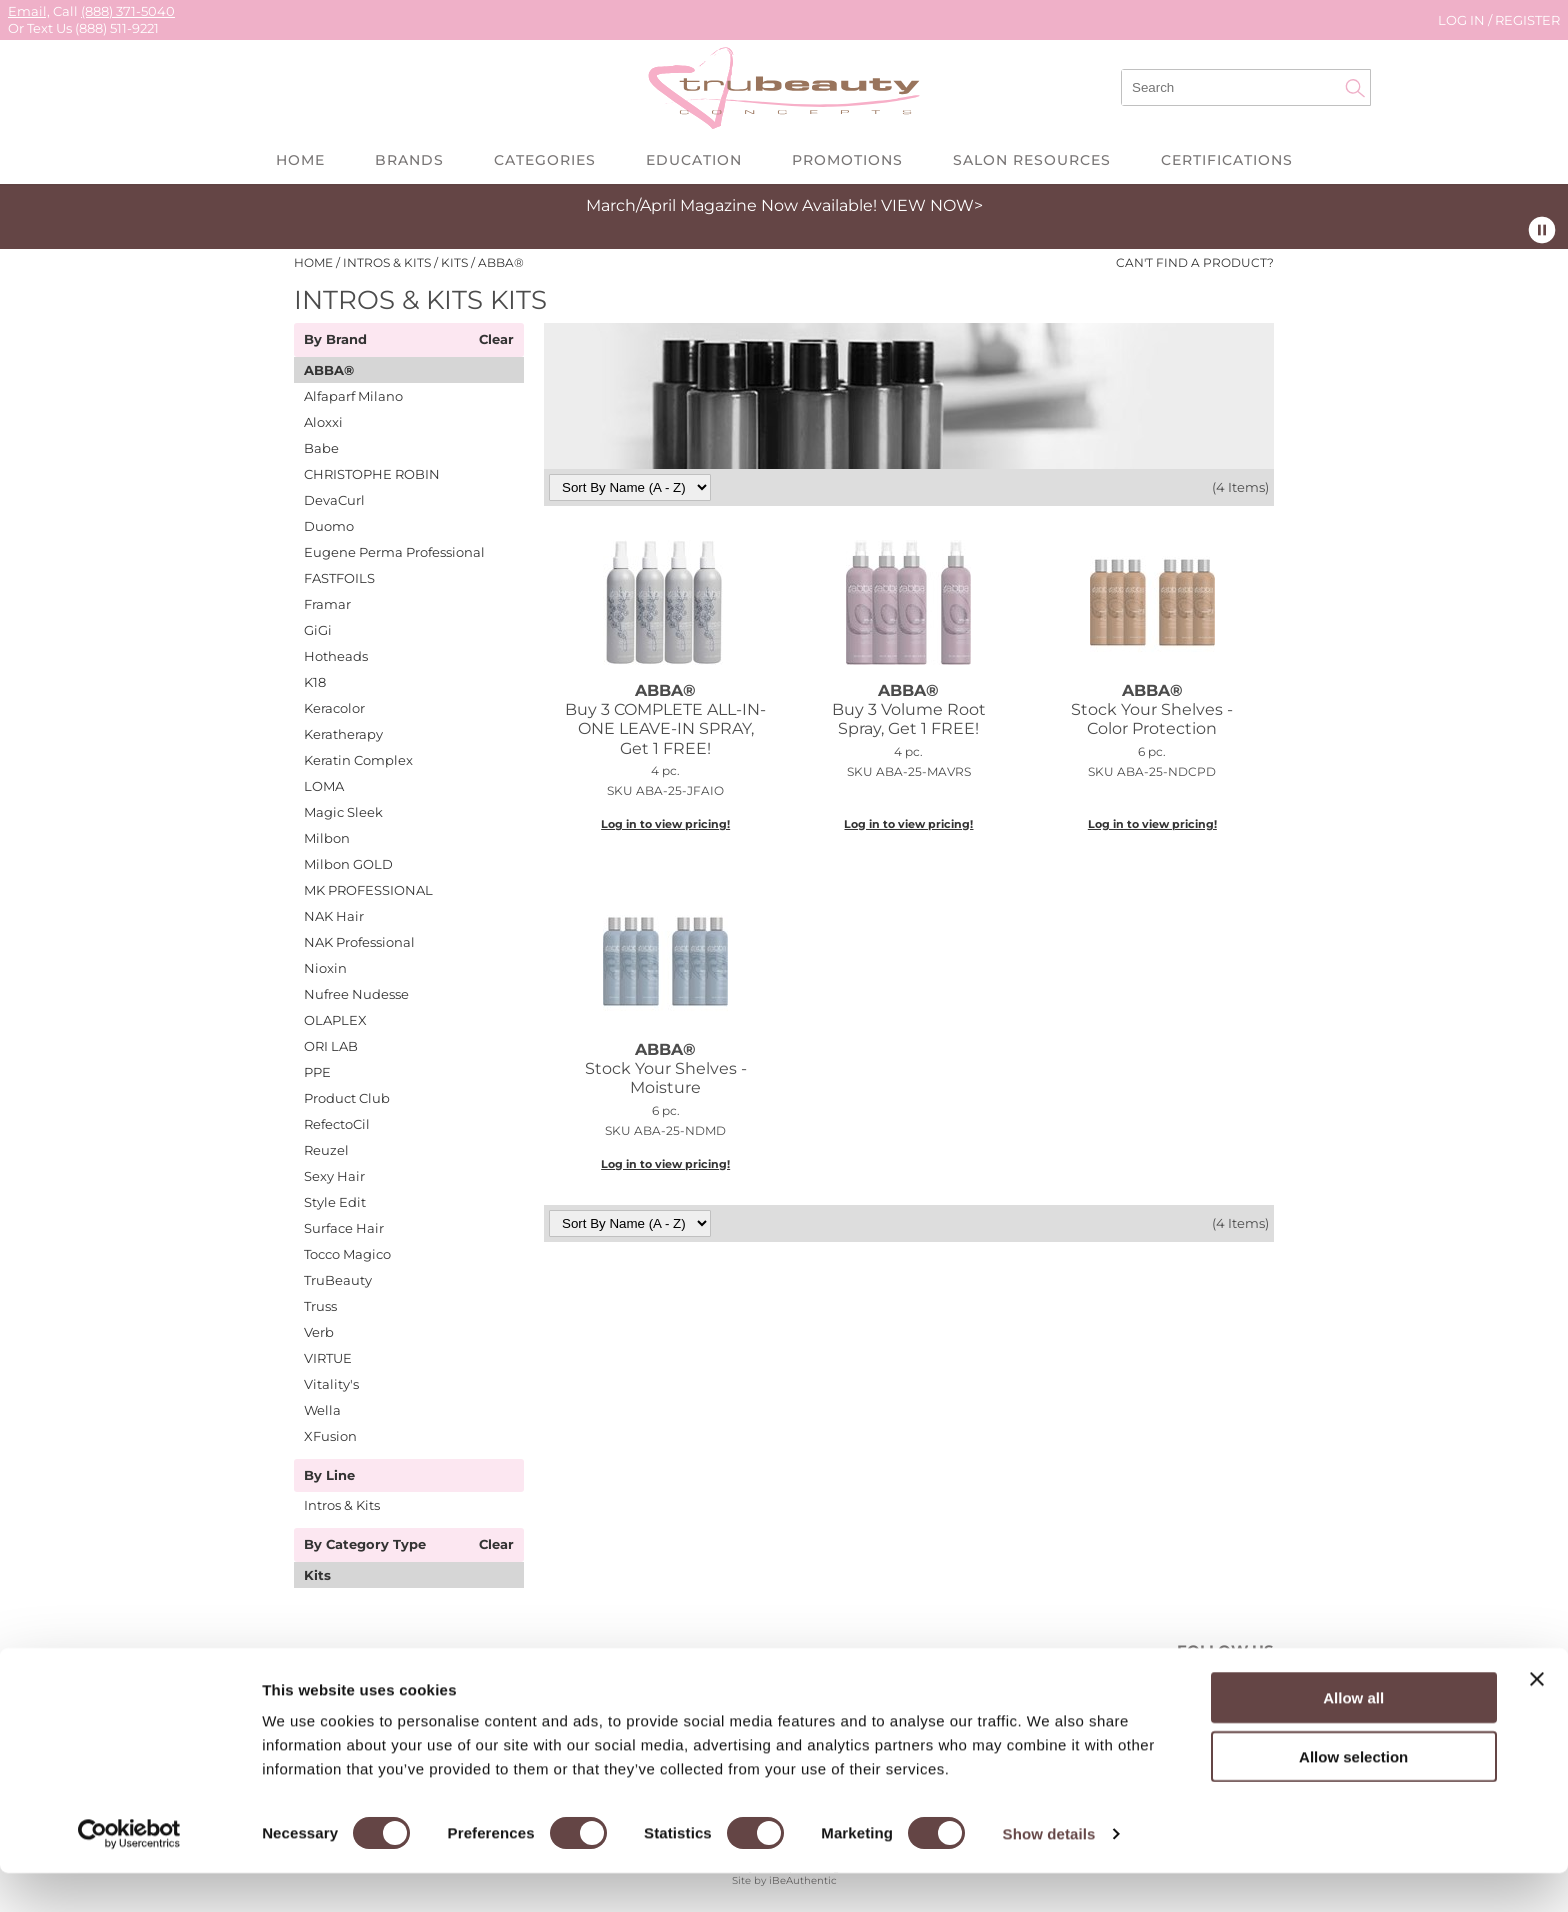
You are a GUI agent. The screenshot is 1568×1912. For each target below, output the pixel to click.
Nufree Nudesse (356, 994)
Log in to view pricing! (665, 824)
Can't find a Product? (1195, 263)
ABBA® (329, 370)
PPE (317, 1072)
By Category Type (365, 1545)
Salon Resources (1032, 160)
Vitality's (331, 1384)
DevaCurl (334, 500)
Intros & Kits (342, 1505)
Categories (545, 160)
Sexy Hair (334, 1176)
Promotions (847, 160)
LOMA (324, 786)
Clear (496, 340)
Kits (317, 1575)
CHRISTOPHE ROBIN (372, 474)
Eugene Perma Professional (394, 552)
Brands (409, 160)
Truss (320, 1306)
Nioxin (325, 968)
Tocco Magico (347, 1254)
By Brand (335, 340)
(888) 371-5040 (128, 11)
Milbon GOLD (348, 864)
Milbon (327, 838)
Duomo (329, 526)
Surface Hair (344, 1228)
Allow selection (1353, 1795)
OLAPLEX (335, 1020)
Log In (1463, 20)
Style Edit (335, 1202)
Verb (319, 1332)
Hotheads (336, 656)
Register (1527, 20)
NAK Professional (359, 942)
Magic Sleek (343, 812)
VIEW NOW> (932, 205)
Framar (327, 604)
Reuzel (326, 1150)
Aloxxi (323, 422)
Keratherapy (343, 734)
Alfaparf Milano (353, 396)
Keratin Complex (358, 760)
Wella (322, 1410)
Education (694, 160)
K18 (315, 682)
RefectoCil (337, 1124)
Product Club (347, 1098)
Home (300, 160)
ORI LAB (331, 1046)
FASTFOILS (339, 578)
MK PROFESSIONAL (368, 890)
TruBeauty (338, 1280)
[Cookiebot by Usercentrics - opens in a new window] (129, 1873)
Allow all (1353, 1736)
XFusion (330, 1436)
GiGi (318, 630)
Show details (1049, 1872)
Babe (321, 448)
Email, (29, 11)
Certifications (1227, 160)
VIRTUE (328, 1358)
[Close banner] (1537, 1718)
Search (1355, 88)
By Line (329, 1476)
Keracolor (334, 708)
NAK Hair (334, 916)
